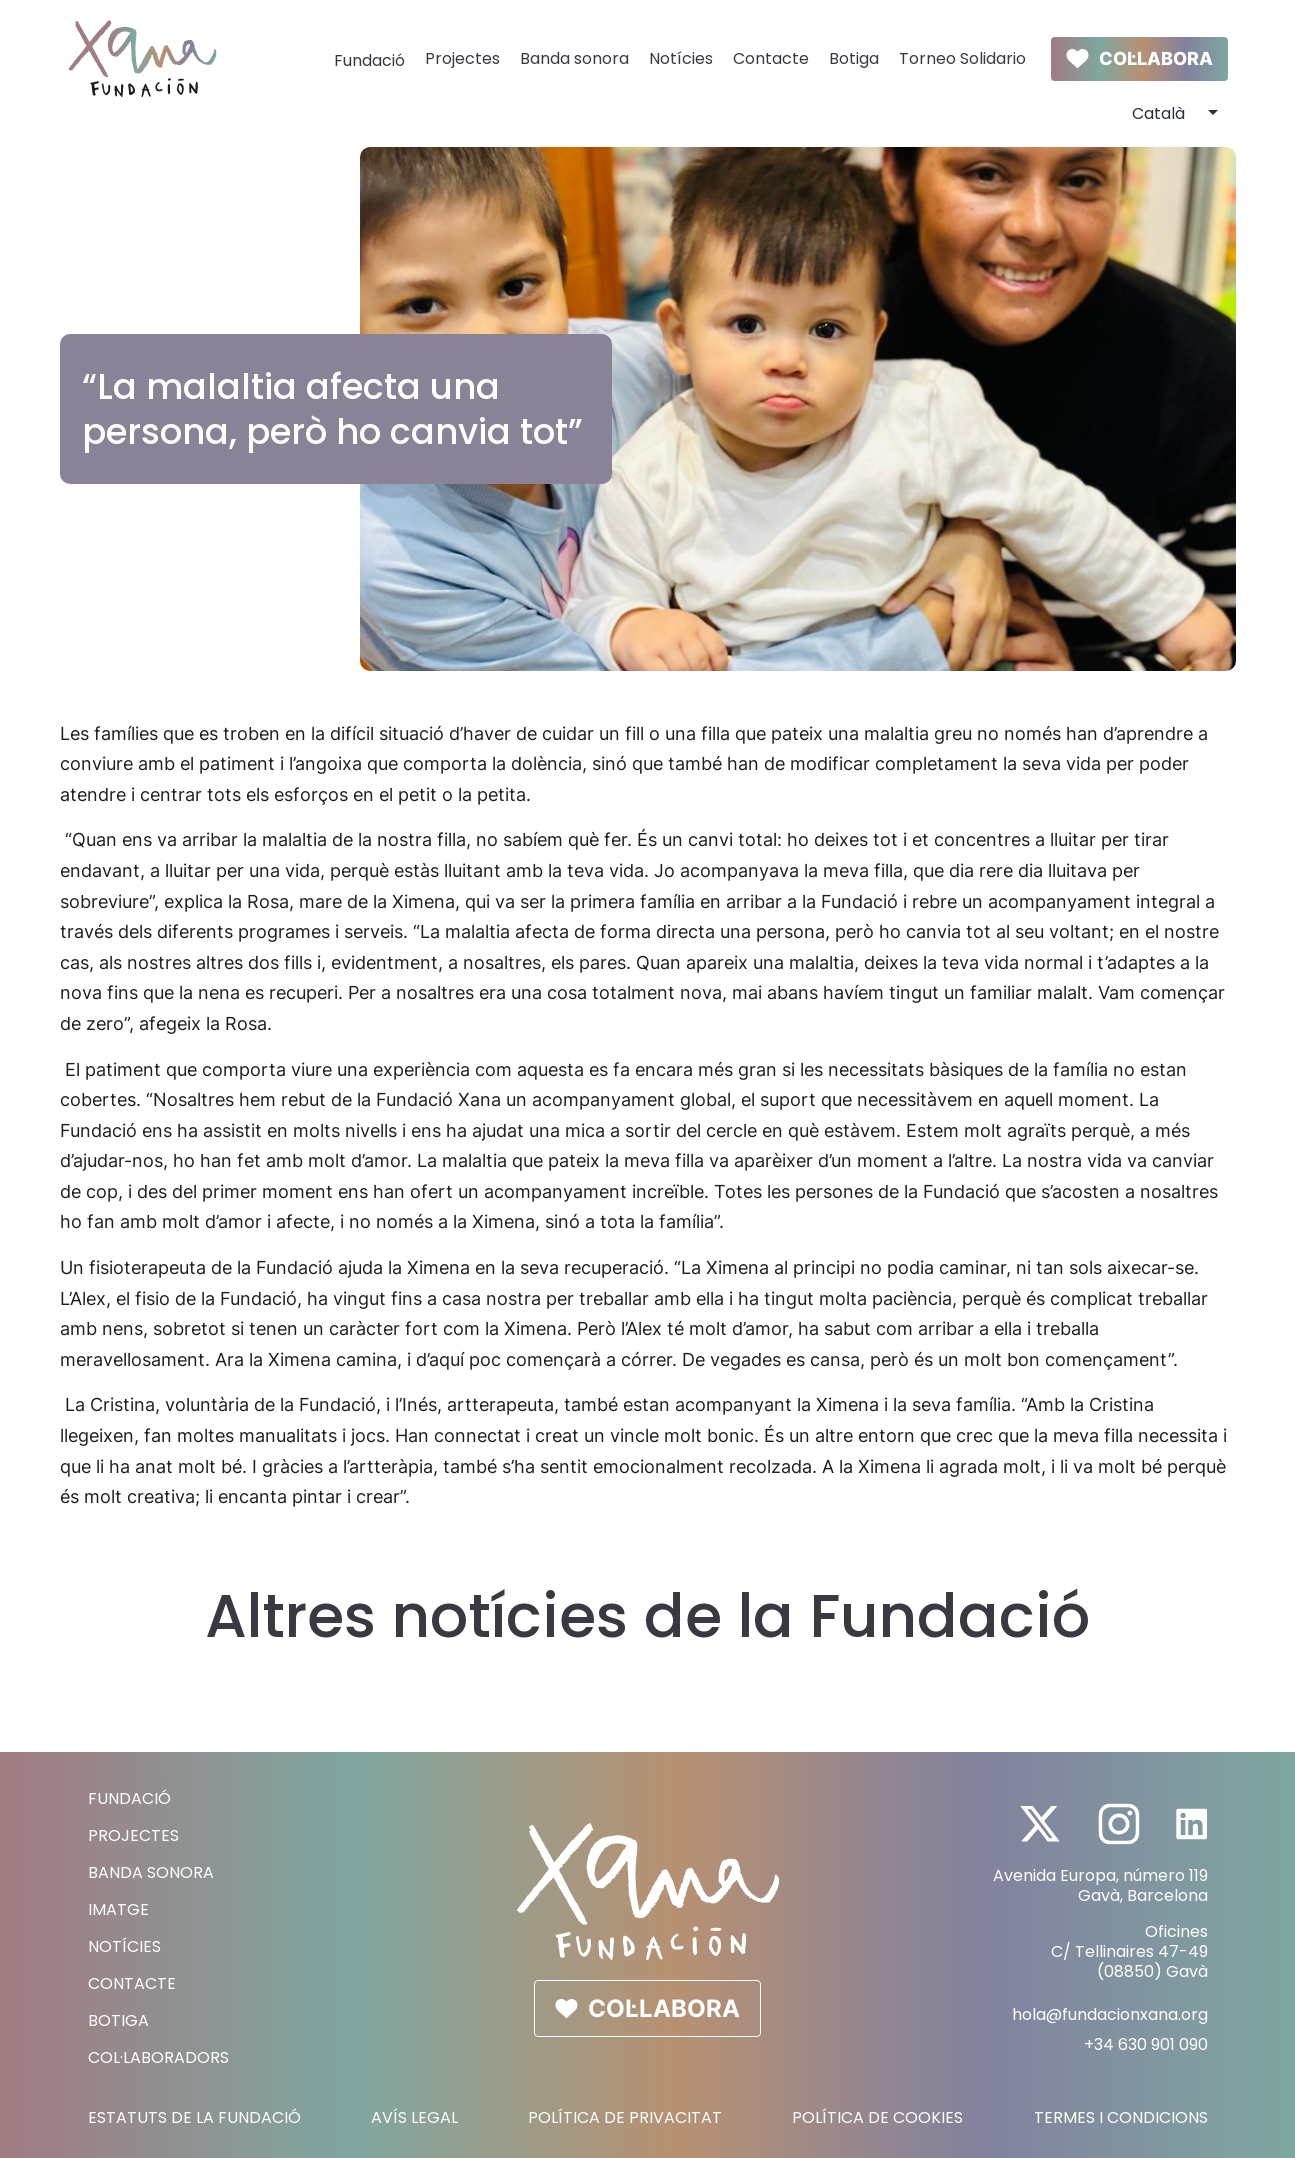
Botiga (854, 58)
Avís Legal (414, 2118)
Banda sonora (574, 58)
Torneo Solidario (962, 58)
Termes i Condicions (1121, 2118)
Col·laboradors (158, 2057)
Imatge (118, 1909)
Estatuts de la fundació (194, 2118)
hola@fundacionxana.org (1110, 2014)
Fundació (369, 60)
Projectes (462, 58)
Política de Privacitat (625, 2118)
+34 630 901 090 (1146, 2044)
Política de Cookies (877, 2118)
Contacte (771, 58)
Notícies (681, 58)
